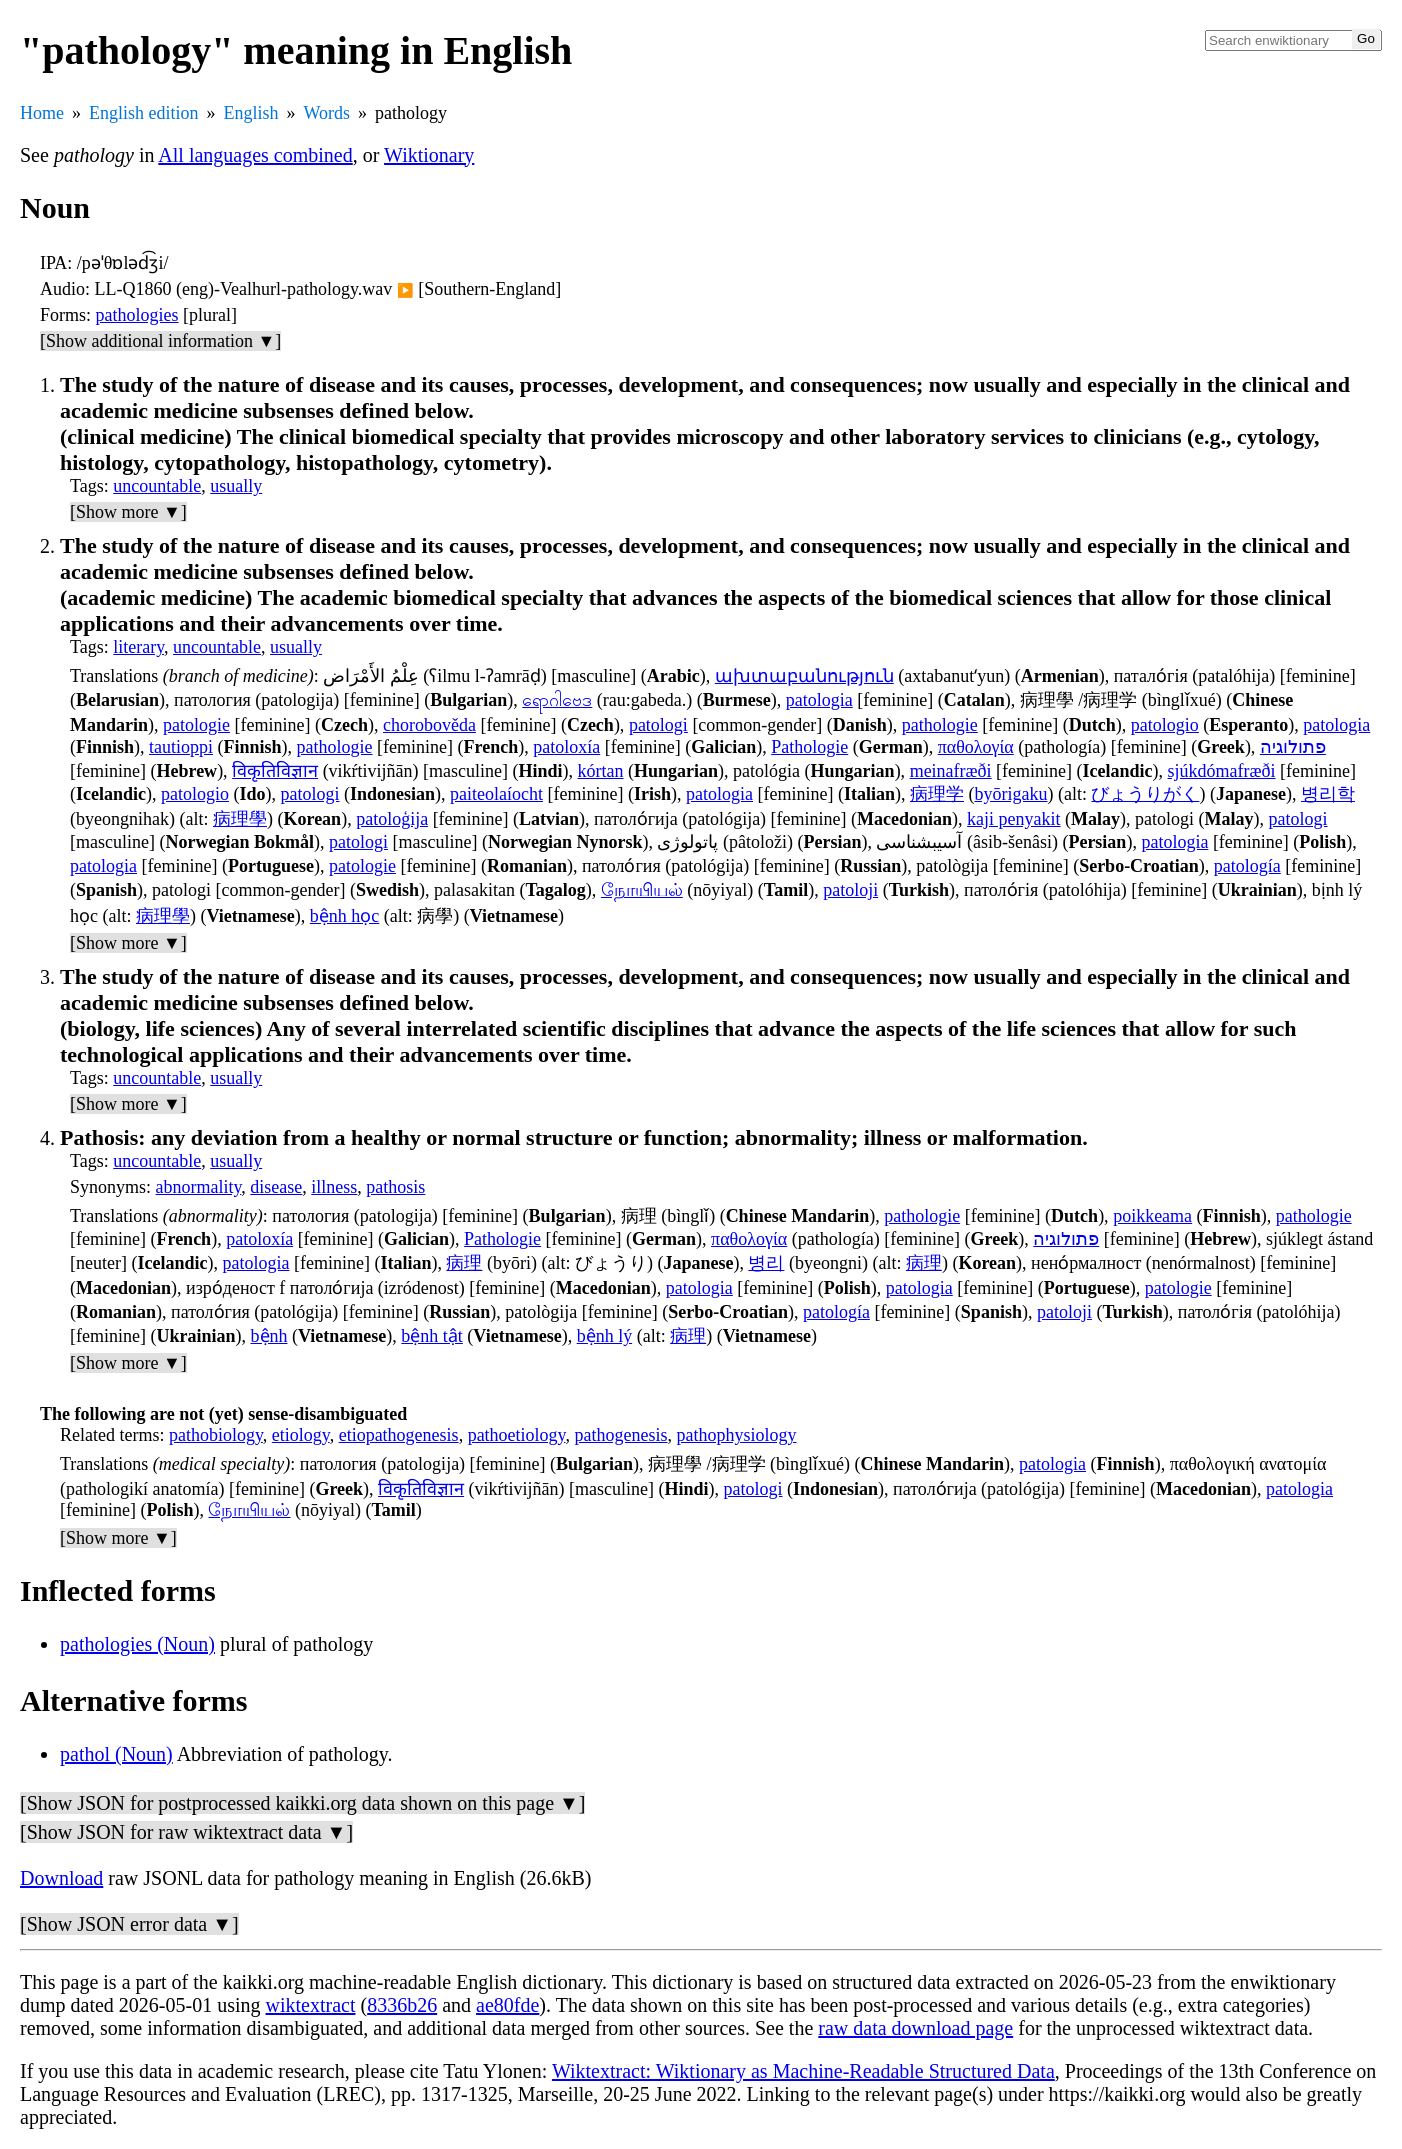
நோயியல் (642, 890)
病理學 (240, 819)
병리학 (1328, 794)
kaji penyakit (1013, 819)
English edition (144, 113)
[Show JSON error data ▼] (129, 1924)
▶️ (405, 290)
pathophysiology (736, 1435)
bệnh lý (605, 1336)
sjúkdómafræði (1222, 771)
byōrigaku (1010, 794)
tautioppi (181, 747)
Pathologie (809, 747)
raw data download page (915, 2028)
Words (327, 113)
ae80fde (507, 2005)
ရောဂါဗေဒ (557, 700)
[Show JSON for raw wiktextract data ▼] (186, 1832)
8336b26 (402, 2005)
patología (1247, 866)
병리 (766, 1263)
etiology (301, 1435)
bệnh (269, 1336)
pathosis (395, 1187)
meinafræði (951, 771)
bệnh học (345, 916)
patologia (819, 700)
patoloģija (392, 819)
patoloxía (566, 747)
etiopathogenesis (399, 1435)
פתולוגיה (1293, 747)
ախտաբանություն (804, 676)
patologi (658, 725)
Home (42, 113)
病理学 (937, 794)
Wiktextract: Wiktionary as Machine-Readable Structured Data (803, 2071)
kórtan (601, 771)
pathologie (940, 725)
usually (236, 486)
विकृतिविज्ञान (275, 771)
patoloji (850, 890)
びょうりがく (1145, 794)
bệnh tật (432, 1336)
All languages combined (255, 155)
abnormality (199, 1187)
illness (334, 1187)
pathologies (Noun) (137, 1644)
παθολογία (976, 747)
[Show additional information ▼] (160, 341)
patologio (1165, 725)
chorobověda (429, 725)
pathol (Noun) (116, 1754)
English (251, 113)
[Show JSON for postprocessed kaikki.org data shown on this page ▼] (302, 1803)
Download (61, 1878)
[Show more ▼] (128, 512)
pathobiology (216, 1435)
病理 (464, 1263)
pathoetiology (517, 1435)
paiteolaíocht (496, 794)
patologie (196, 725)
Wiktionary (429, 155)
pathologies (137, 315)
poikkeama (1152, 1216)
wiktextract (311, 2005)
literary (138, 647)
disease (276, 1187)
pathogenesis (620, 1435)
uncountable (157, 486)
